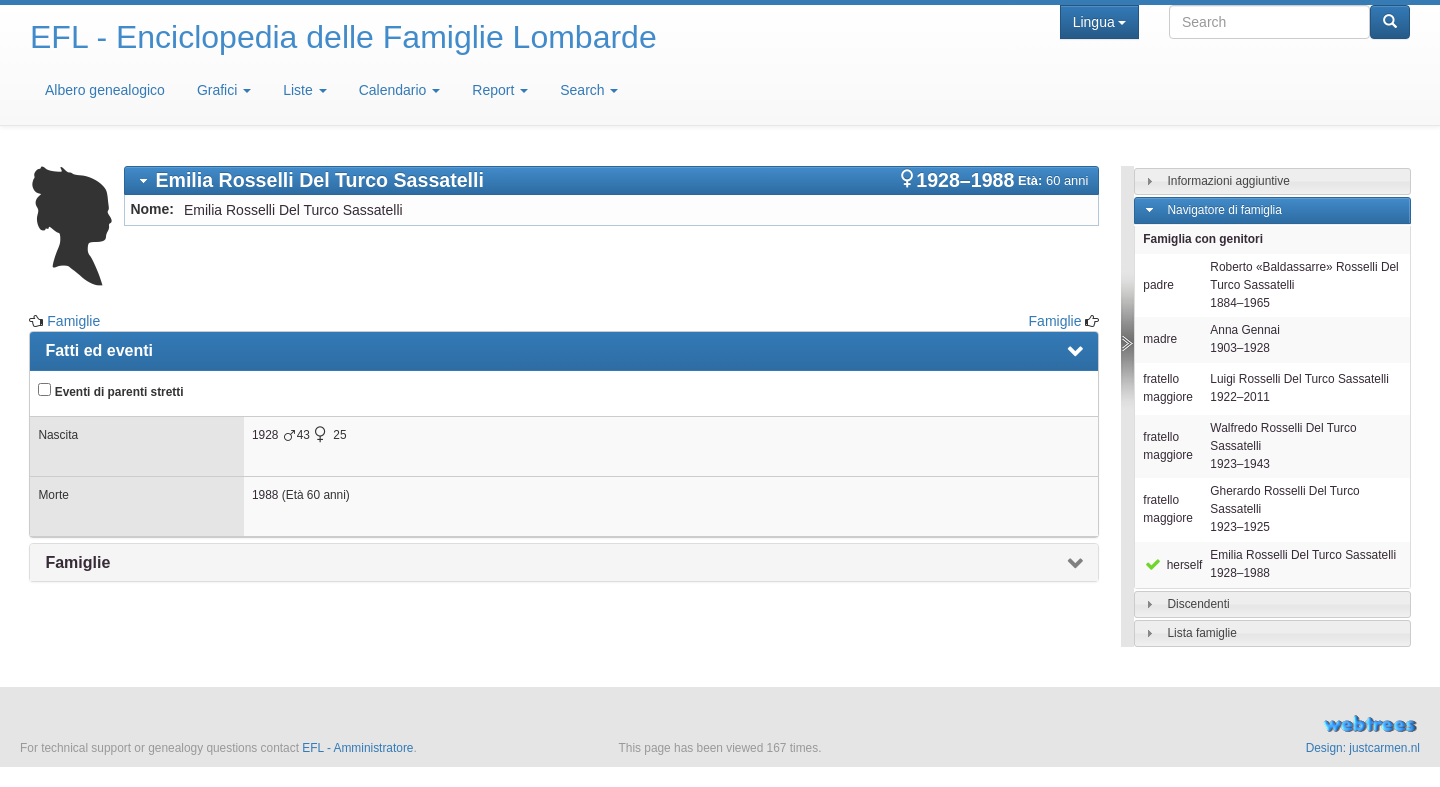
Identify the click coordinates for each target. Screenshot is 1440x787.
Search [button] (589, 90)
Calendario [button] (400, 90)
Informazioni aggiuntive (1228, 181)
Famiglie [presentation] (77, 562)
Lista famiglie (1201, 633)
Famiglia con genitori (1203, 239)
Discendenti (1198, 604)
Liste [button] (304, 90)
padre (1158, 285)
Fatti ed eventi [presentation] (99, 350)
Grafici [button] (224, 90)
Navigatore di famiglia (1224, 210)
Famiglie (73, 321)
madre (1160, 339)
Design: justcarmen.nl (1363, 748)
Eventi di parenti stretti (110, 391)
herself (1172, 565)
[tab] (611, 180)
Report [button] (500, 90)
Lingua (1099, 22)
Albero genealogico (105, 90)
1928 (265, 435)
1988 (265, 495)
